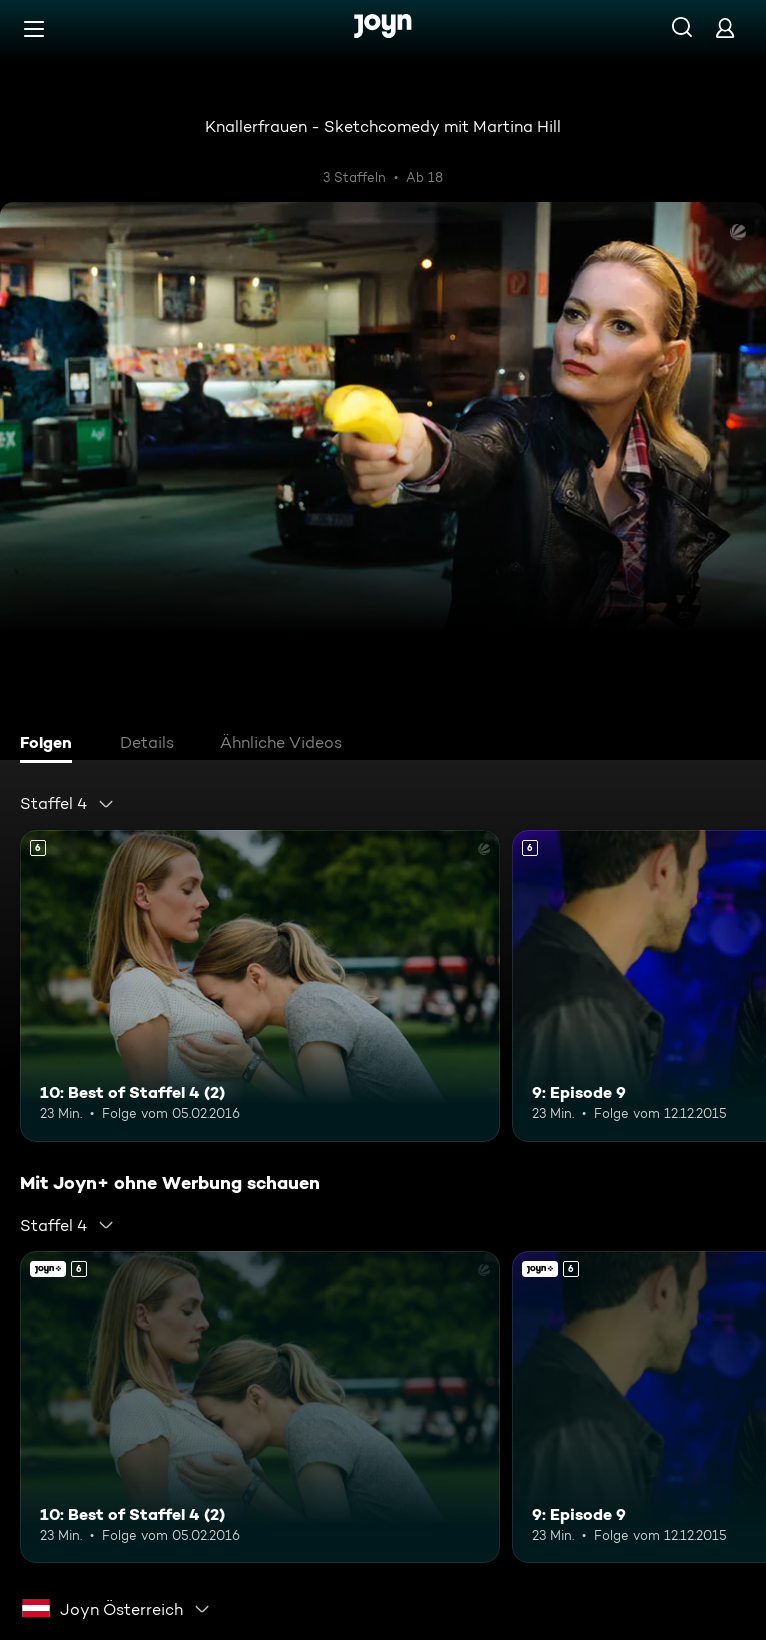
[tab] (51, 745)
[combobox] (67, 804)
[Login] (725, 27)
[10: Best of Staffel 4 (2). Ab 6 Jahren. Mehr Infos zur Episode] (260, 986)
